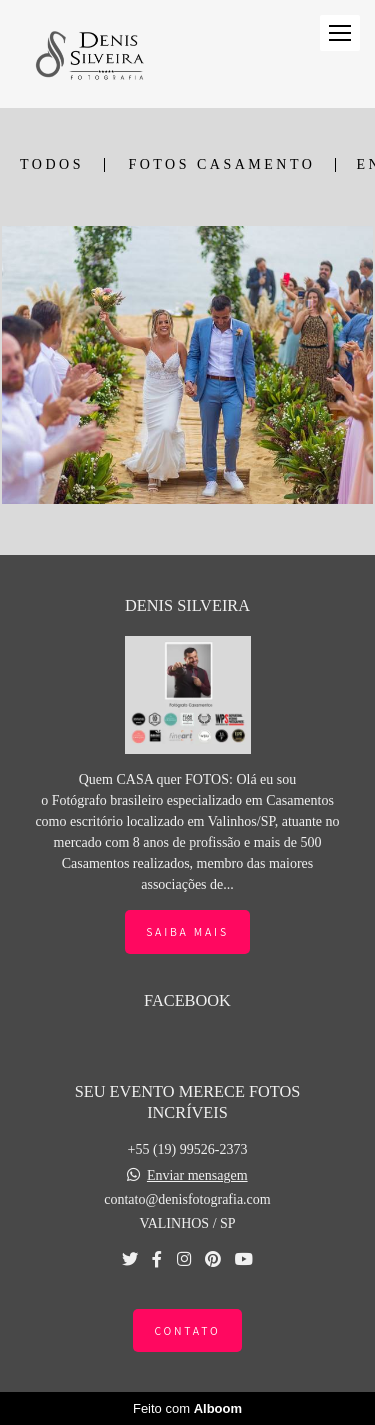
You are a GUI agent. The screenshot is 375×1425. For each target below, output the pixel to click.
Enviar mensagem (197, 1176)
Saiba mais (187, 931)
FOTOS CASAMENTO (221, 165)
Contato (187, 1330)
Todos (52, 165)
